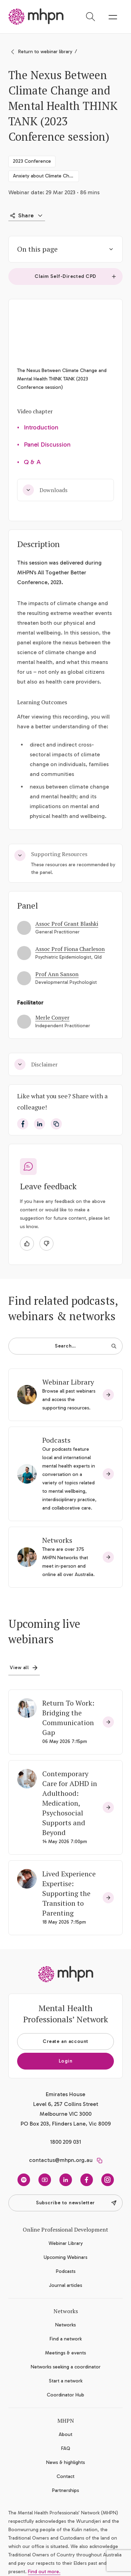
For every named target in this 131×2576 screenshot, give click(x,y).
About (65, 2434)
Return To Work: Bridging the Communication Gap (68, 1717)
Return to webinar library (45, 52)
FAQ (65, 2448)
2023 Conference (32, 161)
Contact (65, 2476)
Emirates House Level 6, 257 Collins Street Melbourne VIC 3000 (65, 2104)
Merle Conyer (52, 1017)
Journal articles (65, 2285)
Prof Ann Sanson (57, 974)
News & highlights (65, 2462)
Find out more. (44, 2572)
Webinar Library (68, 1382)
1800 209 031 (65, 2141)
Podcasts (56, 1440)
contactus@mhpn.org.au (61, 2160)
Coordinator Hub (65, 2395)
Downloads (45, 490)
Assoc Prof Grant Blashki (66, 923)
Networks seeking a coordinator (66, 2367)
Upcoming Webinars (65, 2257)
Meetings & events (65, 2353)
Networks (57, 1540)
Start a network (65, 2381)
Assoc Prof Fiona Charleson (70, 949)
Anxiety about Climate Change (46, 176)
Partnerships (65, 2490)
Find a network (66, 2339)
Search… (86, 1346)
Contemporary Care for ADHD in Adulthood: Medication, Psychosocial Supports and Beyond (69, 1803)
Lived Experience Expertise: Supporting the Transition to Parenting (69, 1893)
